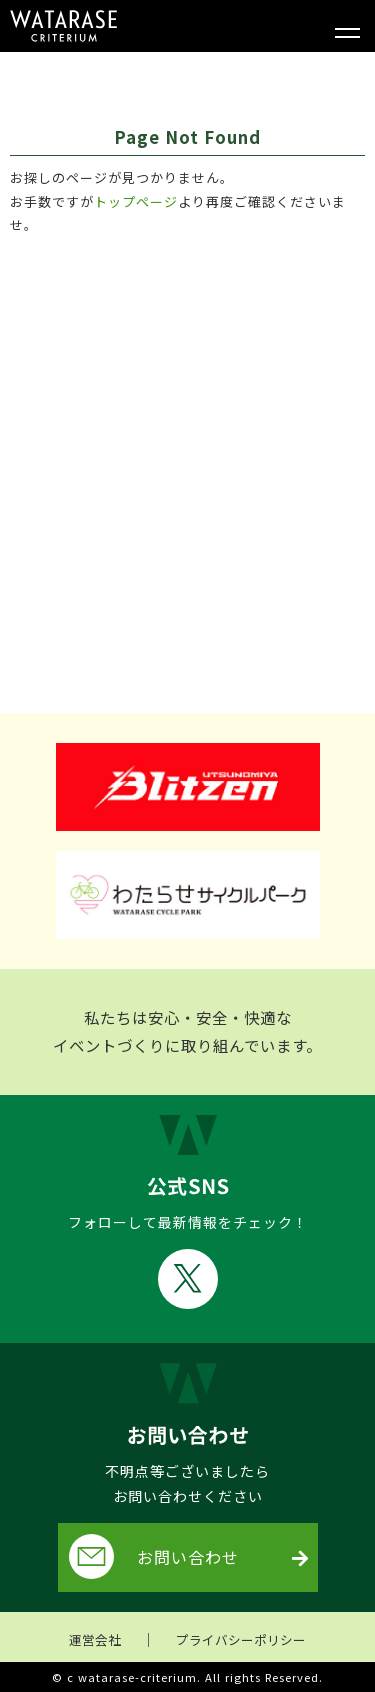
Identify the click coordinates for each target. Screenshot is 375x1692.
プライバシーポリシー (241, 1639)
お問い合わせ (154, 1556)
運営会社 (95, 1639)
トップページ (136, 201)
